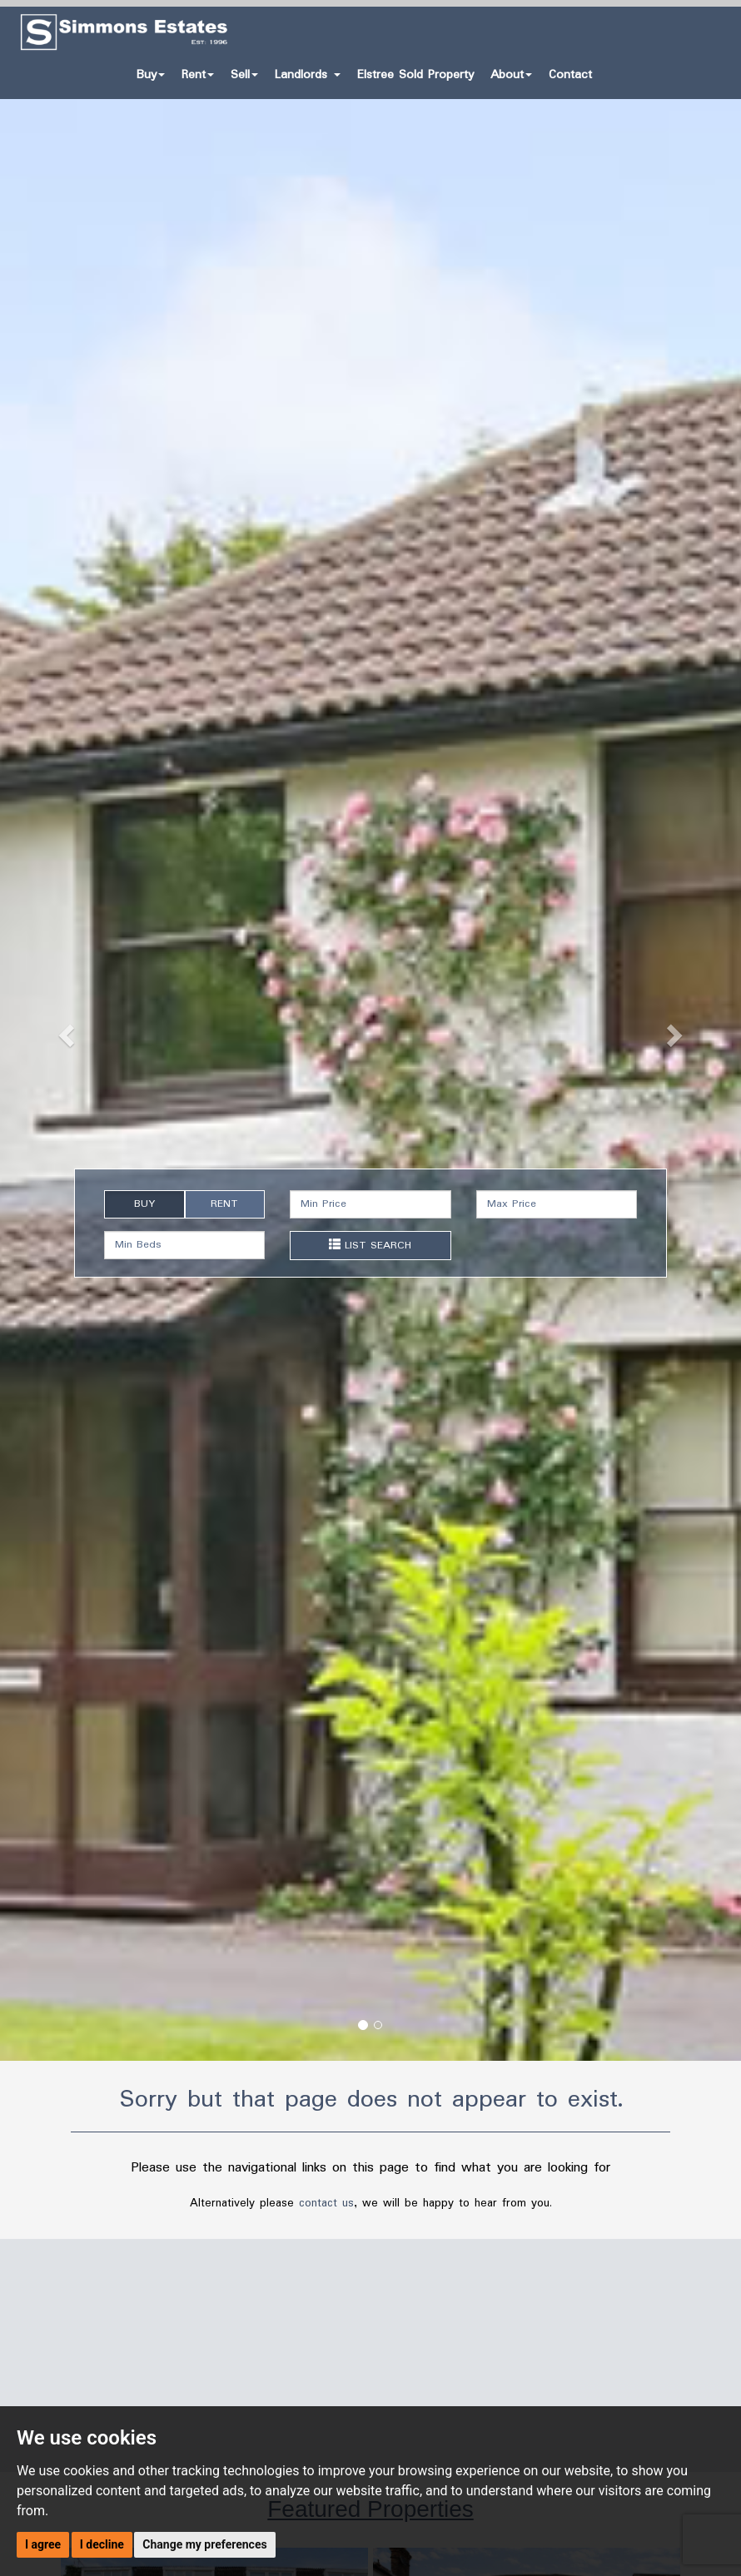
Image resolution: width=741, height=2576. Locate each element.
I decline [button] (102, 2544)
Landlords (308, 75)
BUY (144, 1204)
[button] (56, 1030)
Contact (570, 75)
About (511, 75)
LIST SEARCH (370, 1245)
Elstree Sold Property (415, 75)
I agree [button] (43, 2544)
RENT (224, 1204)
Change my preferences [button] (204, 2544)
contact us (326, 2203)
